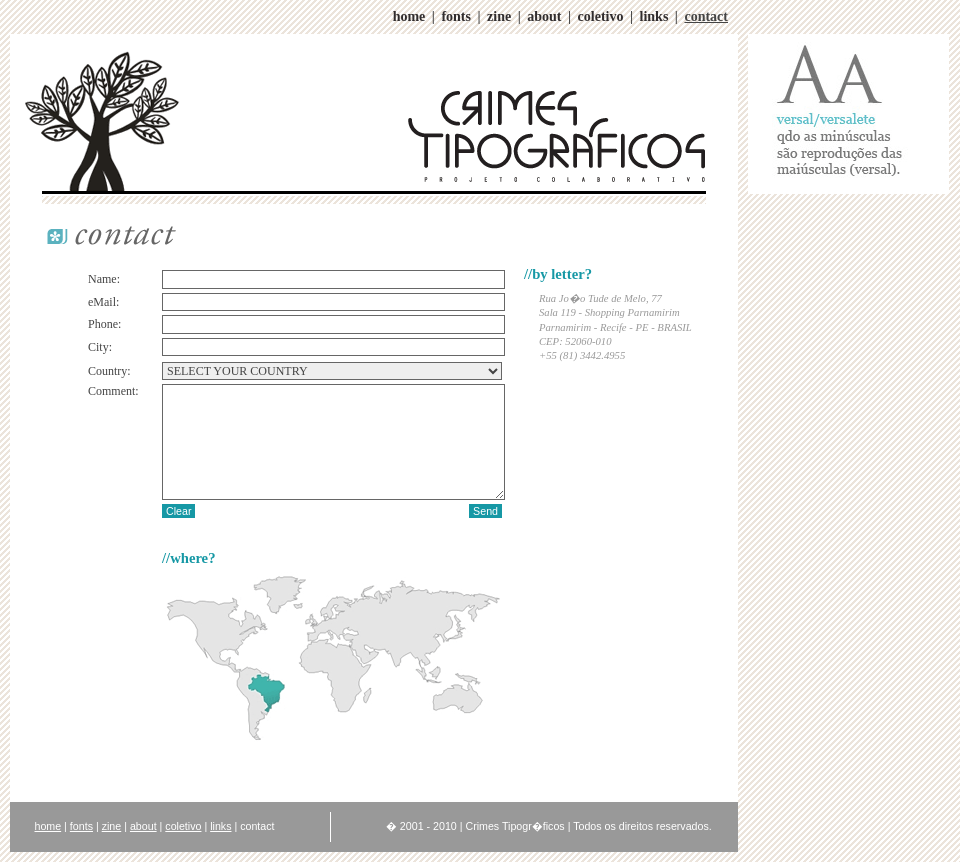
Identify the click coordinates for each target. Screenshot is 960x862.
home (409, 16)
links (654, 16)
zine (499, 16)
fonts (456, 16)
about (544, 16)
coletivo (601, 16)
